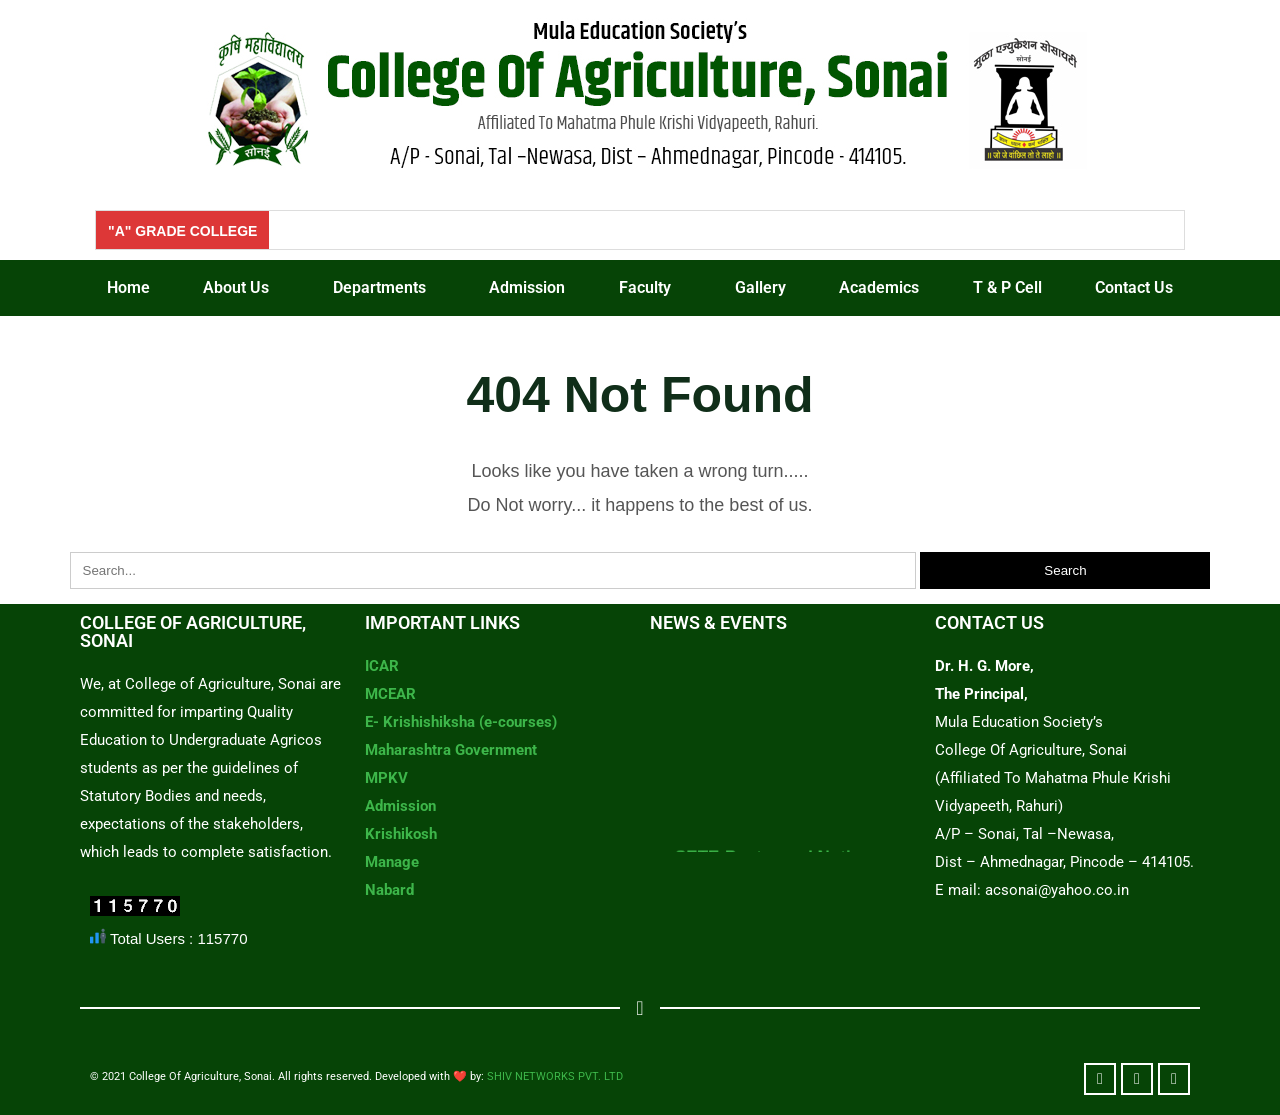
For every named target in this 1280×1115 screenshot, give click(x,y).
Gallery (760, 287)
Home (128, 287)
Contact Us (1134, 287)
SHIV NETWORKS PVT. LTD (555, 1076)
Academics (879, 287)
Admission (527, 287)
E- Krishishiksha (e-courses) (461, 722)
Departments (379, 287)
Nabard (389, 890)
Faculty (645, 287)
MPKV (386, 778)
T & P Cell (1007, 287)
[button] (242, 288)
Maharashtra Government (451, 750)
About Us (236, 287)
